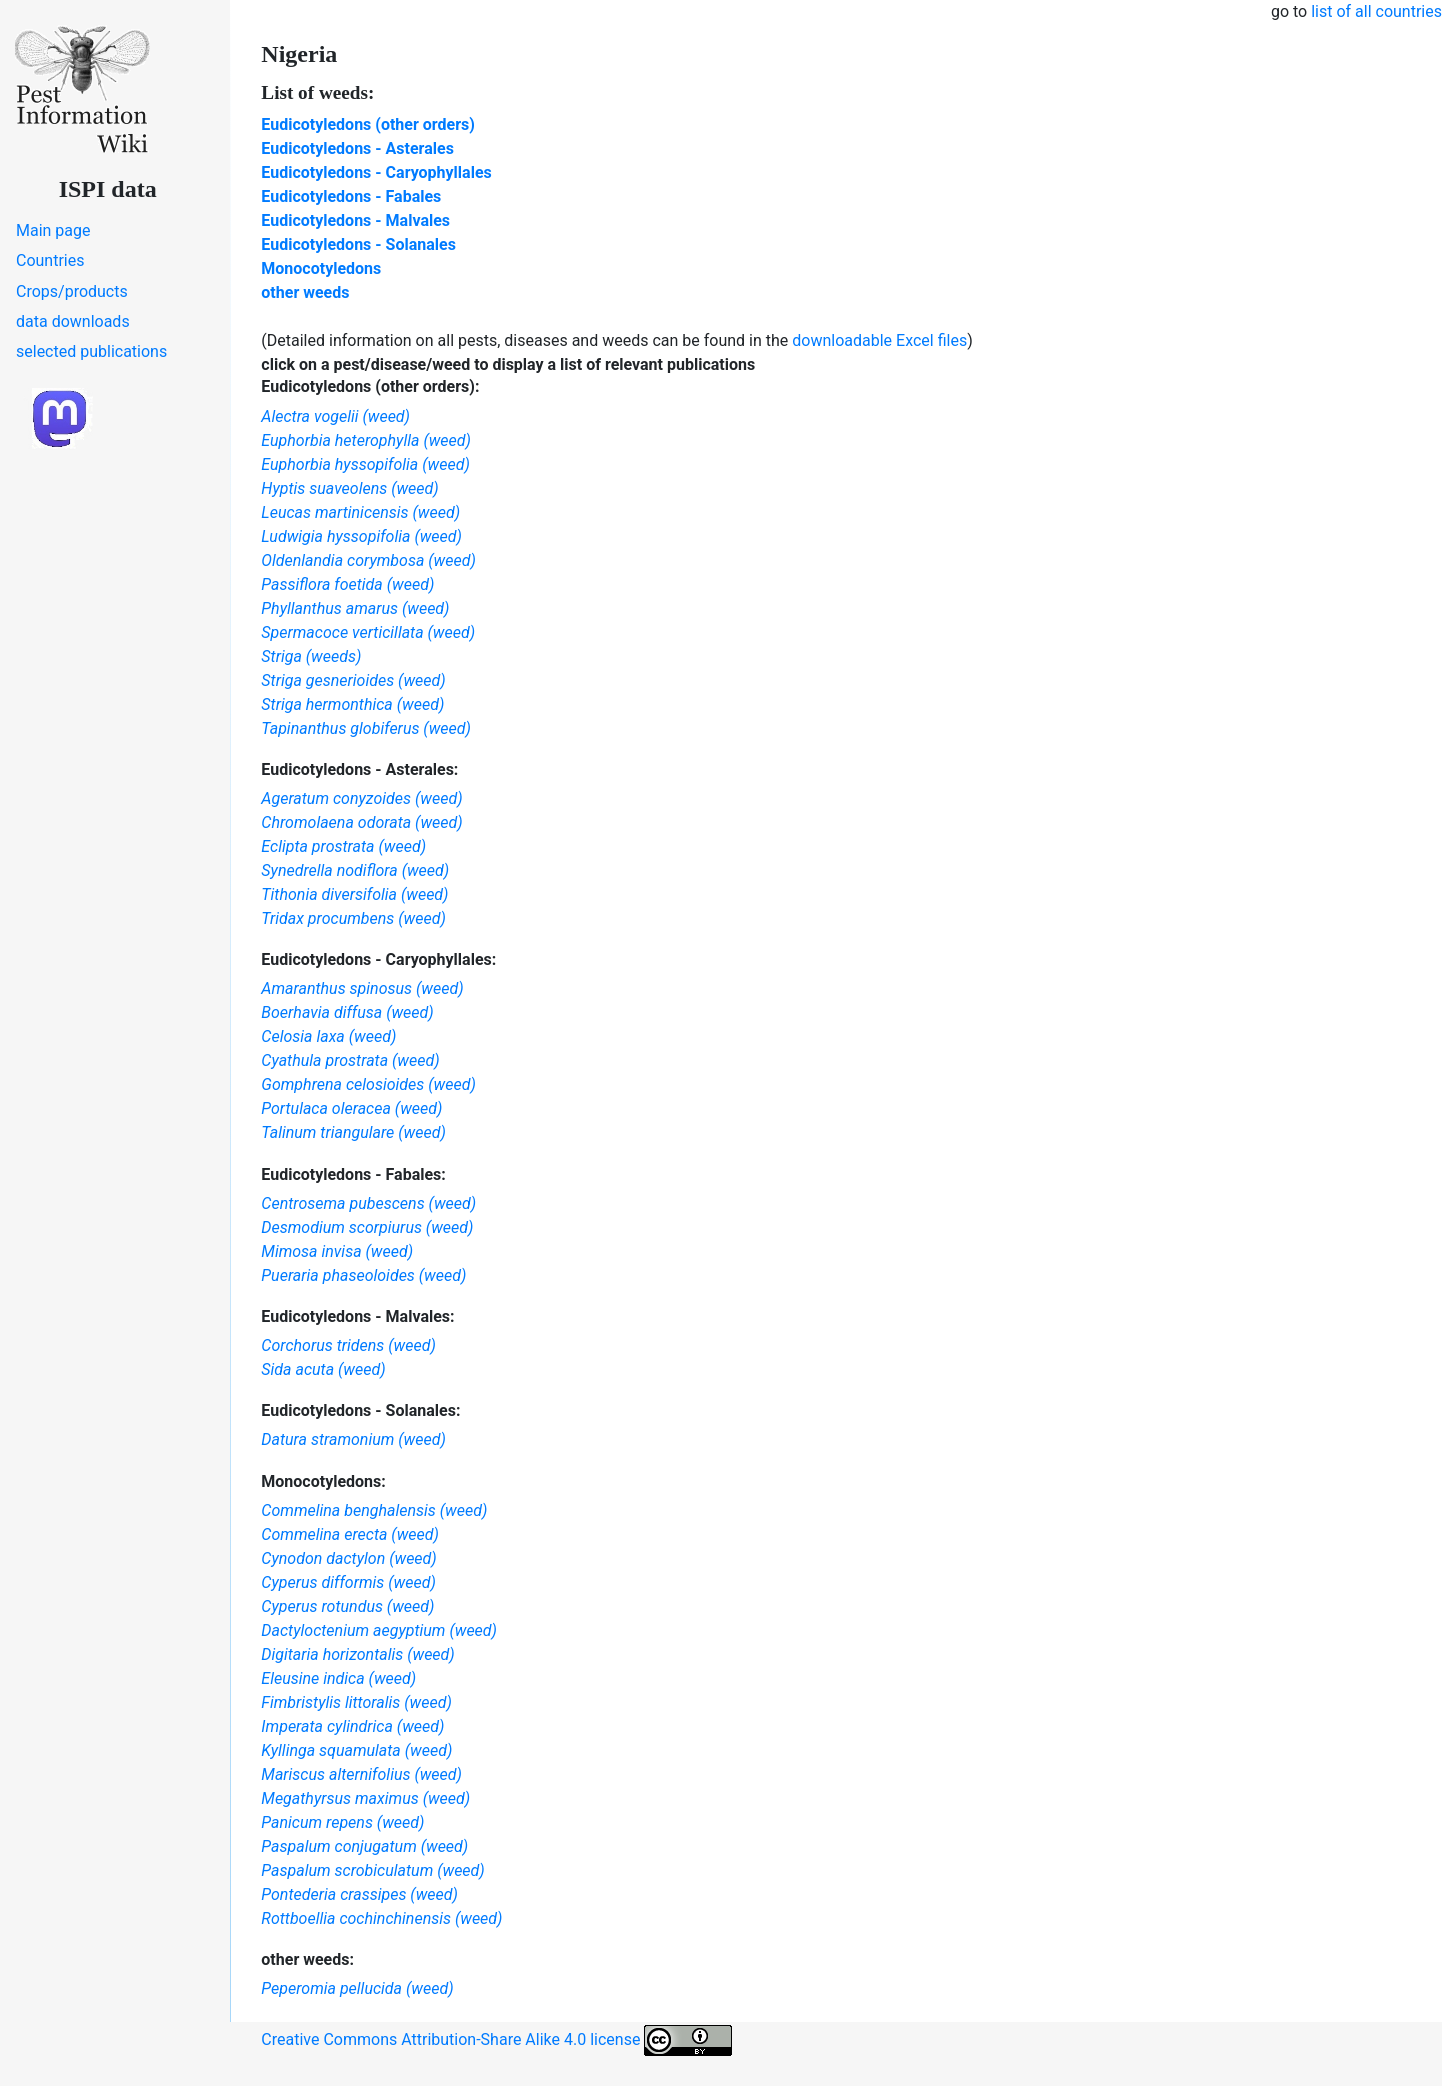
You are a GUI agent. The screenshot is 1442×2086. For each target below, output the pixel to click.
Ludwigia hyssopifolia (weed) (361, 536)
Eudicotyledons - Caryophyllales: (378, 959)
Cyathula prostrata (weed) (350, 1060)
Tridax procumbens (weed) (353, 918)
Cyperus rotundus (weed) (347, 1606)
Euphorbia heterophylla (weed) (366, 440)
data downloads (73, 321)
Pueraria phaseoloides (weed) (363, 1275)
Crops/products (72, 291)
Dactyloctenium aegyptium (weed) (379, 1630)
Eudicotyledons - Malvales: (357, 1316)
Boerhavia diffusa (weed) (347, 1012)
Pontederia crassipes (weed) (359, 1894)
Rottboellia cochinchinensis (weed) (381, 1918)
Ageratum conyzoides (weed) (361, 798)
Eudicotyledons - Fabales (351, 196)
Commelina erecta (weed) (350, 1534)
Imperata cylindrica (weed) (352, 1726)
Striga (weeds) (311, 656)
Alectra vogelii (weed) (335, 416)
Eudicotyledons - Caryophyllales (376, 172)
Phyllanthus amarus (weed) (355, 608)
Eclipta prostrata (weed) (343, 846)
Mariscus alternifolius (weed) (361, 1774)
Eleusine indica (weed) (338, 1678)
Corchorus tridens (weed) (348, 1345)
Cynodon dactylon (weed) (348, 1558)
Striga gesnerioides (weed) (353, 680)
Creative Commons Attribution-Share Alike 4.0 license (496, 2040)
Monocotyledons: (323, 1481)
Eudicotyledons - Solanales (358, 244)
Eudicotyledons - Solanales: (360, 1410)
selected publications (91, 351)
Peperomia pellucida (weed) (357, 1988)
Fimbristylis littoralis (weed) (356, 1702)
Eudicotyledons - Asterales (357, 148)
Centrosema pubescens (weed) (368, 1203)
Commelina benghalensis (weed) (374, 1510)
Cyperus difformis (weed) (348, 1582)
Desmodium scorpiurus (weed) (367, 1227)
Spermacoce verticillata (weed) (368, 632)
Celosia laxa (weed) (328, 1036)
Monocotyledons (321, 268)
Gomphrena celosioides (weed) (368, 1084)
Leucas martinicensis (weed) (360, 512)
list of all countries (1376, 11)
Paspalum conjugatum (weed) (364, 1846)
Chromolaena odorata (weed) (361, 822)
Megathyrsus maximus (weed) (365, 1798)
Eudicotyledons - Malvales (355, 220)
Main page (53, 230)
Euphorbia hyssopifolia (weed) (365, 464)
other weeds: (307, 1959)
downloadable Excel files (879, 340)
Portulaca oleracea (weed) (351, 1108)
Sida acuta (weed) (323, 1369)
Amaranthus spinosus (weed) (362, 988)
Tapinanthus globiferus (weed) (366, 728)
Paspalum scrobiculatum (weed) (372, 1870)
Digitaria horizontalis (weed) (357, 1654)
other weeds (305, 292)
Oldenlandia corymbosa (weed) (368, 560)
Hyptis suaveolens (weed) (349, 488)
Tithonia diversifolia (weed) (354, 894)
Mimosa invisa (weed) (337, 1251)
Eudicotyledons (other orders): (370, 386)
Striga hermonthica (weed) (352, 704)
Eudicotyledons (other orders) (368, 124)
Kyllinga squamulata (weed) (356, 1750)
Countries (50, 260)
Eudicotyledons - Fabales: (353, 1174)
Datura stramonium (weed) (353, 1439)
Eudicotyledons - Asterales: (359, 769)
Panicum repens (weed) (342, 1822)
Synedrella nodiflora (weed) (355, 870)
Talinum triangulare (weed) (353, 1132)
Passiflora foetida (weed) (347, 584)
